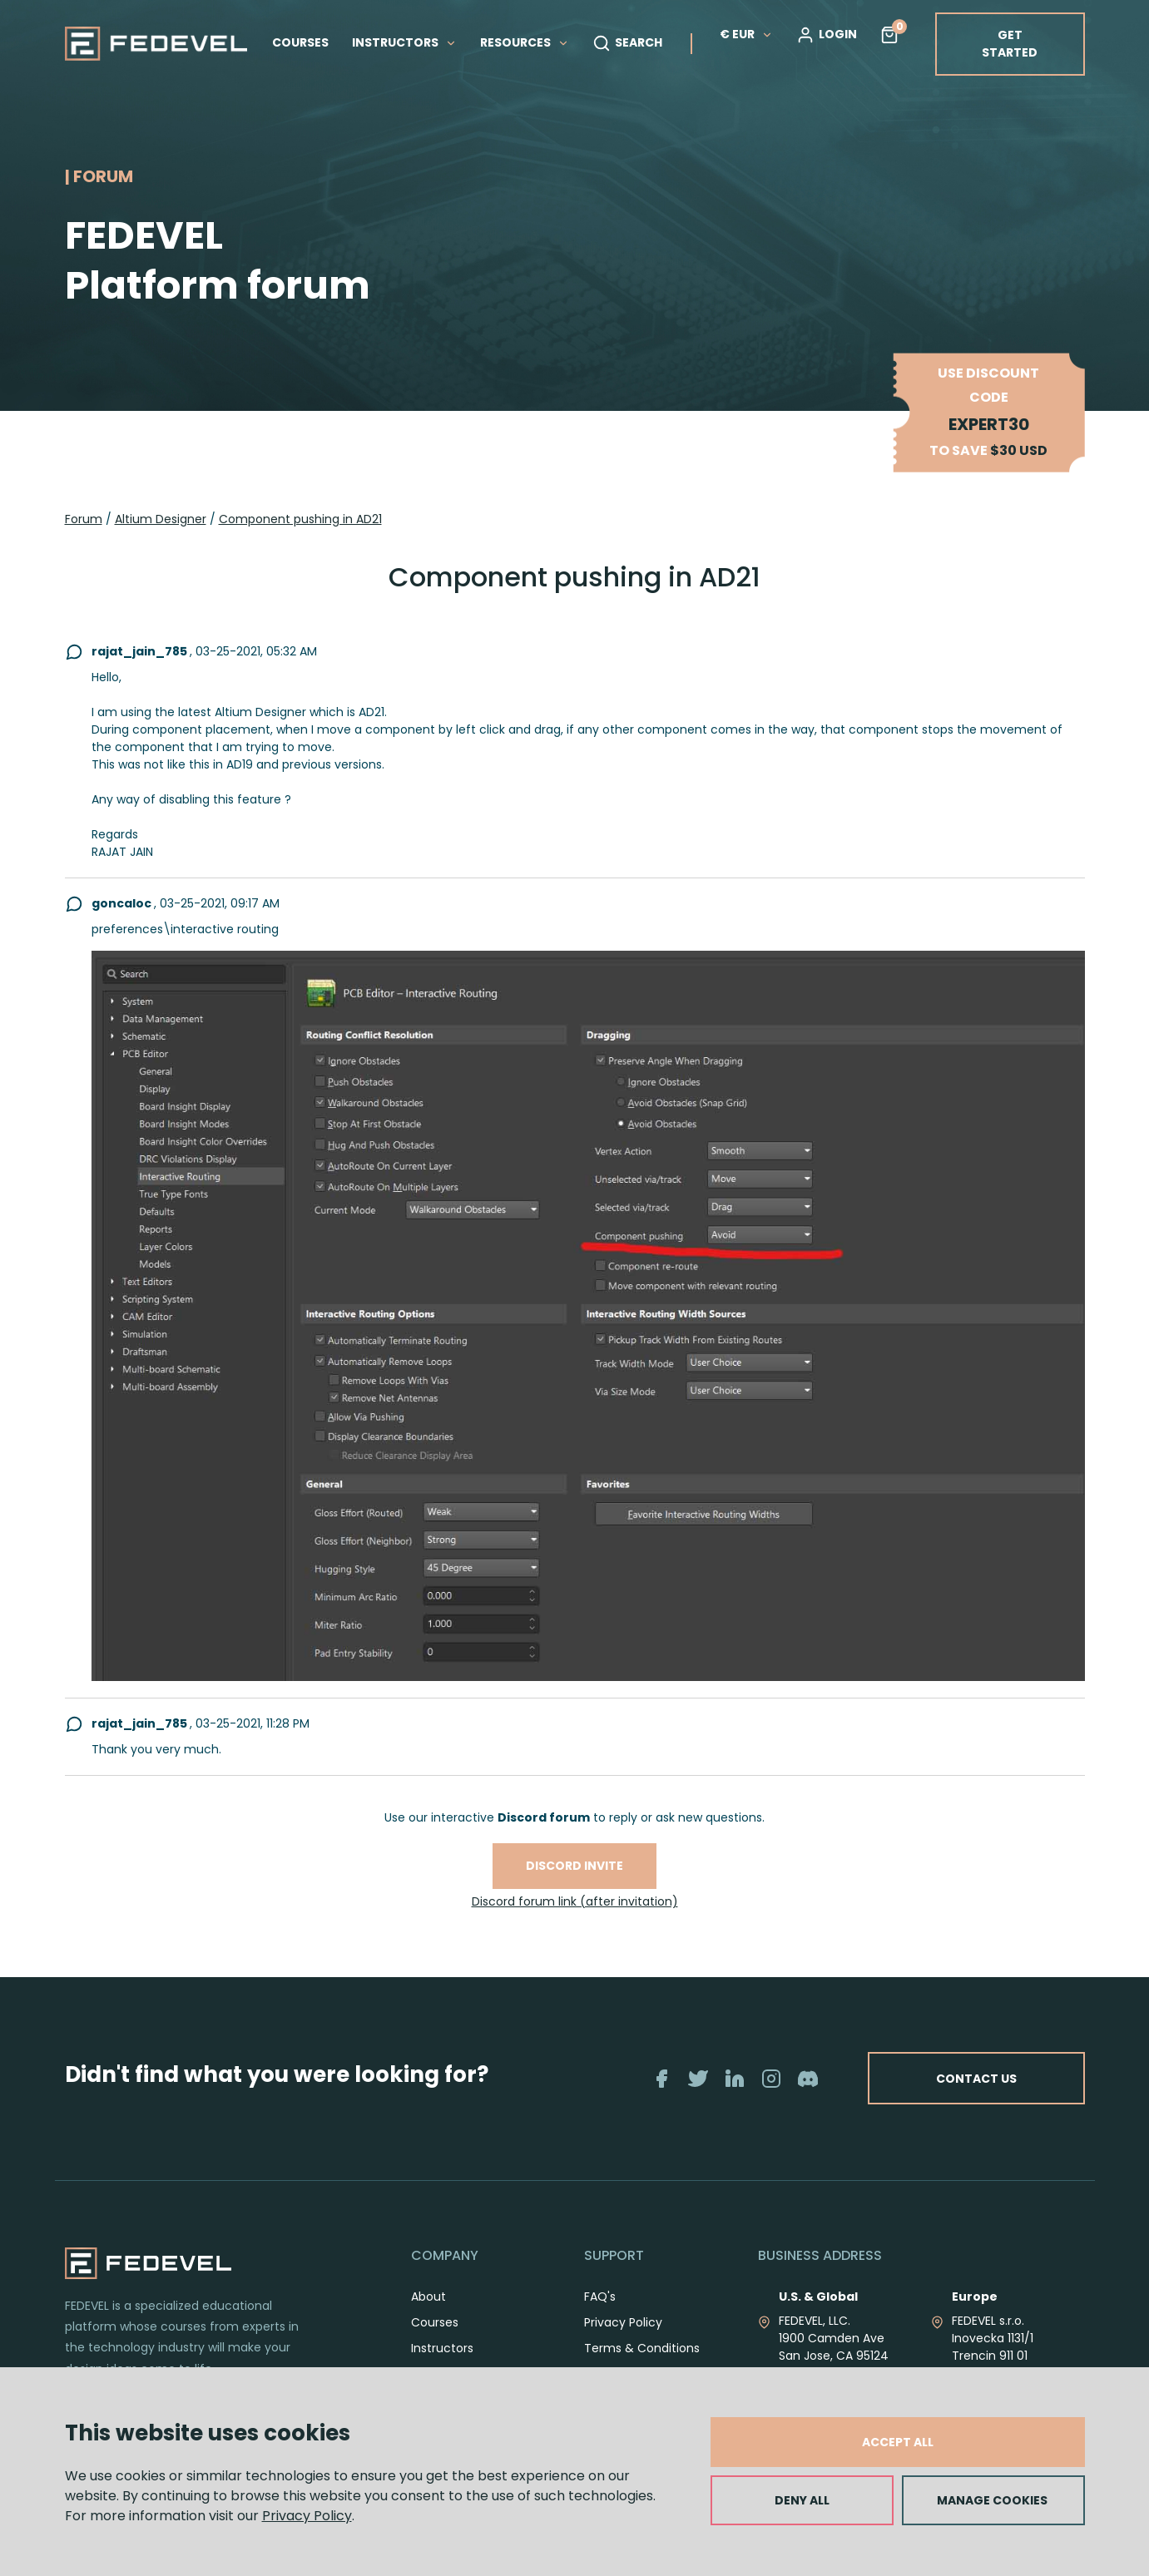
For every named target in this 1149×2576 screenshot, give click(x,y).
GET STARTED (1010, 44)
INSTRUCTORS (404, 42)
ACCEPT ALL (898, 2442)
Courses (434, 2322)
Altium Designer (160, 519)
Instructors (442, 2348)
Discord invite (574, 1865)
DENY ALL (802, 2500)
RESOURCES (524, 42)
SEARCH (627, 43)
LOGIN (826, 35)
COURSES (300, 42)
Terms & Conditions (642, 2348)
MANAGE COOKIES (992, 2500)
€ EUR (746, 34)
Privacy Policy (307, 2515)
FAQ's (600, 2296)
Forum (83, 519)
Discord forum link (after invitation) (575, 1901)
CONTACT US (976, 2077)
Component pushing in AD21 (300, 519)
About (428, 2296)
